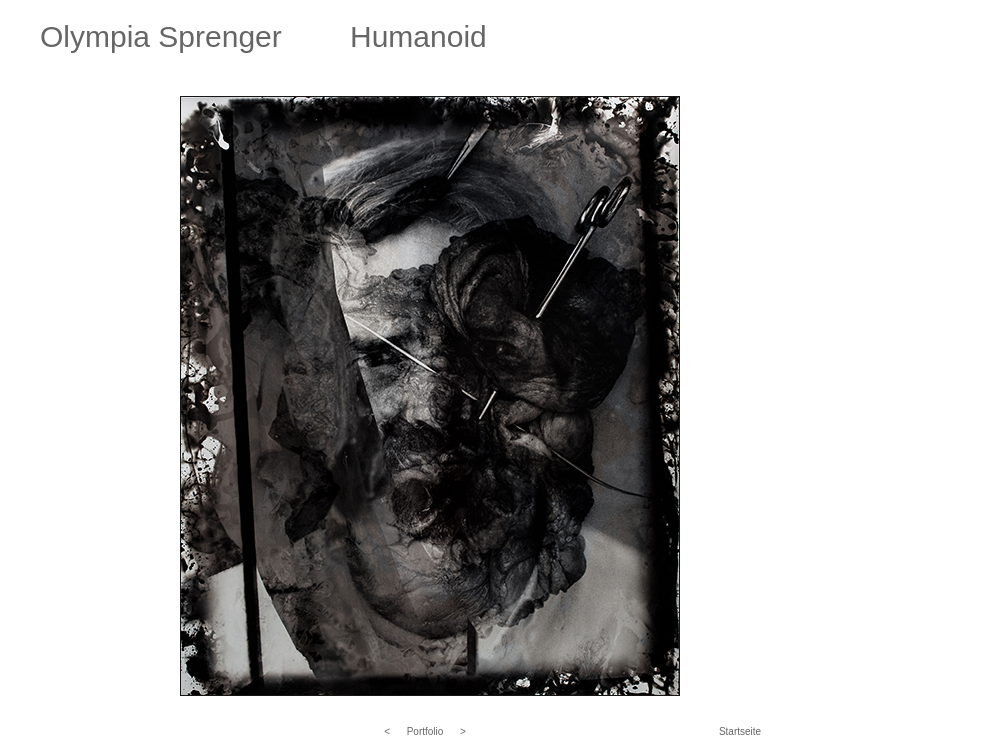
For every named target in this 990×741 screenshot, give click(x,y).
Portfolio (425, 731)
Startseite (740, 731)
